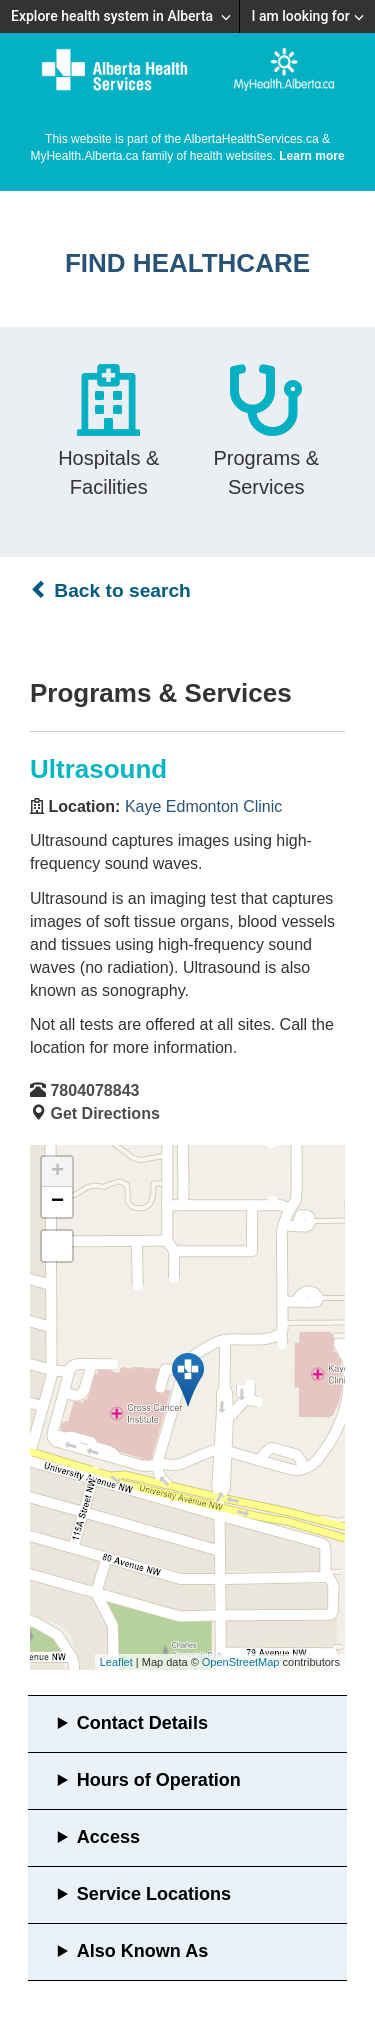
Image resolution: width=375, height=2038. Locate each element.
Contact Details (142, 1723)
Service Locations (154, 1894)
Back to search (110, 590)
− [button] (57, 1202)
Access (108, 1837)
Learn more (311, 156)
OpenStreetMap (241, 1662)
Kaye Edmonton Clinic (203, 806)
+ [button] (57, 1172)
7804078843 (94, 1090)
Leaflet (116, 1662)
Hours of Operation (159, 1780)
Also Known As (142, 1951)
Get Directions (104, 1113)
